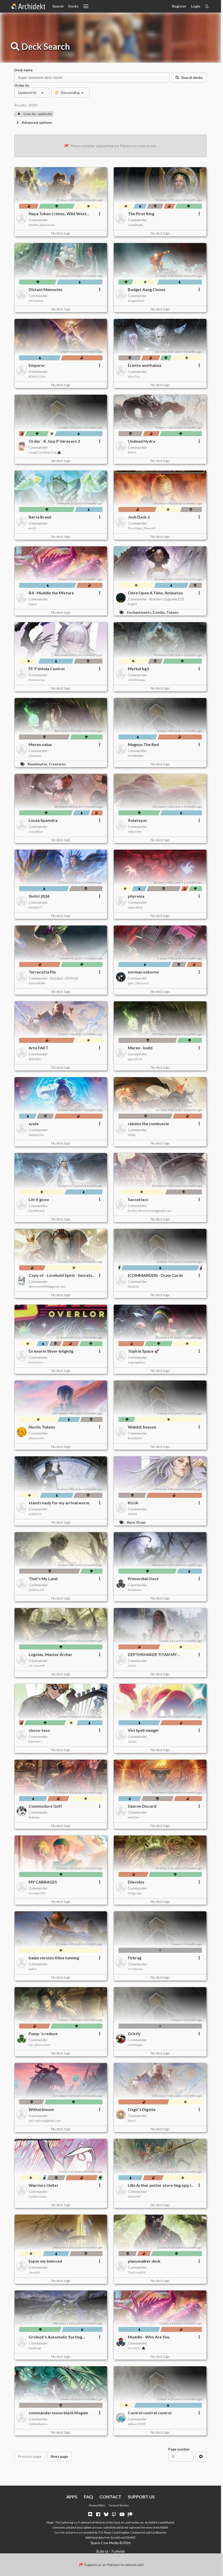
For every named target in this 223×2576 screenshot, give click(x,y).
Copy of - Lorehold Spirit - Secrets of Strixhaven (60, 1275)
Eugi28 (132, 604)
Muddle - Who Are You (149, 2336)
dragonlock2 (136, 301)
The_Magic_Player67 (142, 528)
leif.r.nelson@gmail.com (45, 2121)
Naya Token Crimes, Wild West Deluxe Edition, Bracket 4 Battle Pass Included (58, 213)
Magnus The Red (143, 744)
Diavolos (136, 1881)
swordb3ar (36, 831)
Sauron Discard (142, 1806)
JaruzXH (34, 2272)
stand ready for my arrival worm (59, 1502)
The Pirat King (141, 213)
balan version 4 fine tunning (54, 1957)
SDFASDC (35, 1059)
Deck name (23, 70)
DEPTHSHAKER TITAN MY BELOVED (152, 1654)
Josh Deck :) (139, 516)
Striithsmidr (37, 1590)
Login (195, 6)
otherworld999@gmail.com (47, 1286)
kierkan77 (35, 907)
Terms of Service (118, 2505)
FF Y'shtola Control (47, 668)
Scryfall (115, 2537)
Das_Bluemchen (40, 2045)
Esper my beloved (45, 2261)
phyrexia (136, 896)
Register (179, 6)
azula (33, 1123)
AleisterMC (36, 1438)
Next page (59, 2456)
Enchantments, (140, 612)
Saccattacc (138, 1199)
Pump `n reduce (43, 2033)
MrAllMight (135, 756)
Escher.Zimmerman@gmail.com (150, 1211)
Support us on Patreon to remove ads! (111, 2564)
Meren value (40, 744)
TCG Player (104, 2532)
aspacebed (135, 907)
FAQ (88, 2496)
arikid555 (35, 1514)
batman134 (36, 1135)
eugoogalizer (136, 1362)
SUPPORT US (141, 2496)
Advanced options (34, 122)
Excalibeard (36, 1211)
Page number (179, 2449)
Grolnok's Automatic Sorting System (55, 2336)
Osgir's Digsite (141, 2109)
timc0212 (136, 2348)
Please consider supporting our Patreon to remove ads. (110, 146)
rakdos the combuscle (148, 1123)
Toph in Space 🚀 (143, 1351)
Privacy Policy (97, 2505)
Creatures (57, 764)
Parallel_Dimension (42, 225)
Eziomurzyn (37, 680)
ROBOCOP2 (37, 376)
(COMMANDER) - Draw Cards (155, 1275)
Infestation (36, 301)
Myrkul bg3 (138, 668)
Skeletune (134, 1590)
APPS (71, 2496)
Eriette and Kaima (144, 365)
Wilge (132, 1135)
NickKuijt (35, 2348)
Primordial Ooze (143, 1578)
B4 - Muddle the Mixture (51, 592)
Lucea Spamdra (43, 820)
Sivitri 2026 (39, 896)
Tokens (172, 612)
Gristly (134, 2033)
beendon (35, 1741)
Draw (140, 1522)
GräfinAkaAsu (38, 2424)
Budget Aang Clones (146, 289)
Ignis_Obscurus (138, 983)
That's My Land (43, 1578)
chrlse (132, 1666)
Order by (21, 85)
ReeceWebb (37, 983)
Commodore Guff (45, 1806)
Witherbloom (41, 2109)
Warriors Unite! (43, 2185)
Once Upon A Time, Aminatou (155, 592)
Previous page (29, 2456)
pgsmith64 (135, 1059)
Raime (132, 452)
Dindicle (133, 1286)
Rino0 (132, 2121)
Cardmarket (137, 2532)
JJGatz (132, 1741)
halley (33, 1969)
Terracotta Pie (42, 971)
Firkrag (134, 1957)
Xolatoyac (137, 820)
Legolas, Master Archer (50, 1654)
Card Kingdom (120, 2532)
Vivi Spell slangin (143, 1730)
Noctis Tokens (42, 1426)
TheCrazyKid (136, 2272)
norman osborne (143, 971)
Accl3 (32, 528)
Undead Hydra (141, 441)
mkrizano (35, 756)
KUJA (133, 1502)
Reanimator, (38, 764)
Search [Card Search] (58, 6)
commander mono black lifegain (58, 2412)
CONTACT (110, 2496)
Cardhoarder (159, 2532)
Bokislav (34, 1817)
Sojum (33, 604)
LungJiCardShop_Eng (45, 452)
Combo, (159, 612)
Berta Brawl (40, 516)
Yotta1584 (135, 831)
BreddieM (135, 1438)
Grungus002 (37, 1893)
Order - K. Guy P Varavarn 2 (54, 441)
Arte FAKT (38, 1047)
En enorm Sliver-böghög (51, 1351)
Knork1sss (36, 1362)
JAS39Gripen (136, 680)
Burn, (131, 1522)
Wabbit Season (142, 1426)
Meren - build (140, 1047)
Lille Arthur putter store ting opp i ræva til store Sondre (159, 2185)
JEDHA (132, 1514)
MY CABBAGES (43, 1881)
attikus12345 (137, 2424)
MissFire (134, 376)
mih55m (133, 1817)
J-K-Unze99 (37, 1666)
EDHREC (130, 2537)
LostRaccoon (37, 2196)
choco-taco (39, 1730)
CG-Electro (135, 1969)
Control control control (150, 2412)
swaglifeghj (135, 225)
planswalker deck (144, 2261)
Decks (73, 6)
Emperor (37, 365)
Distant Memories (46, 289)
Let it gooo (39, 1199)
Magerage (134, 1893)
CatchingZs (135, 2045)
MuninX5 (134, 2196)
